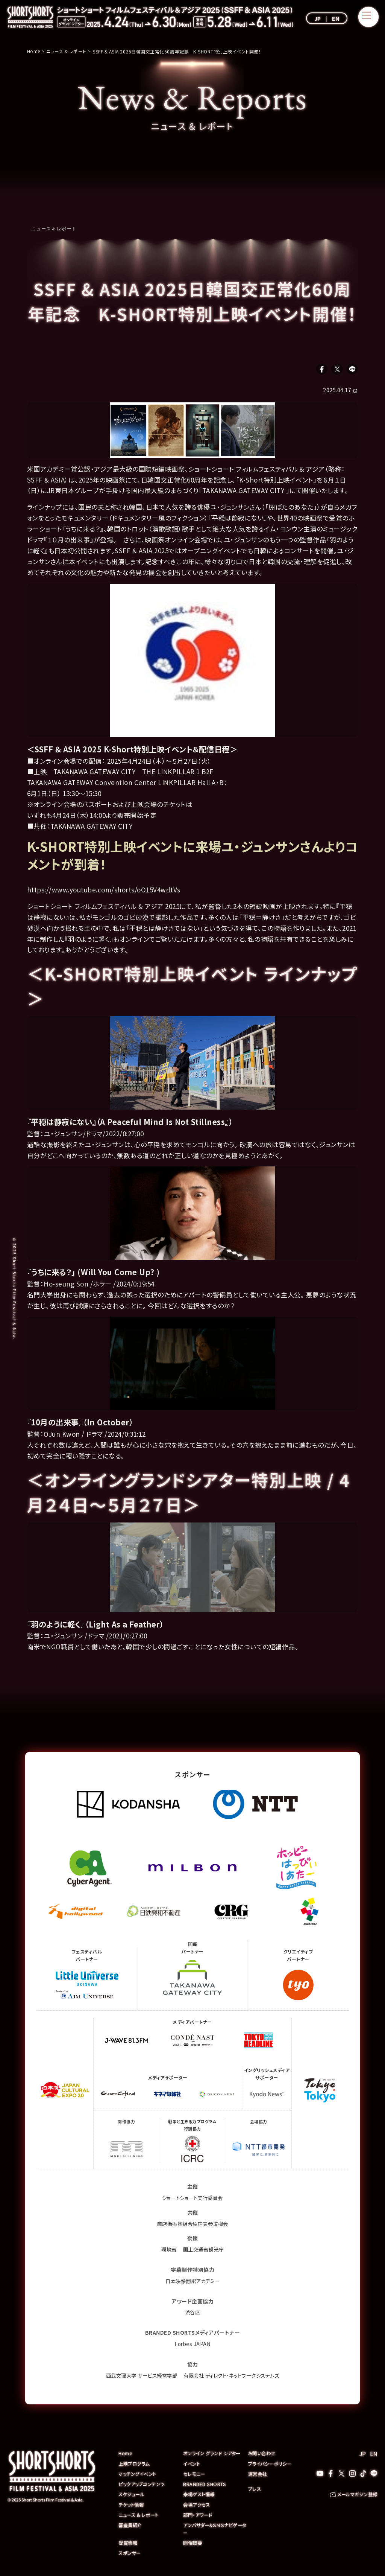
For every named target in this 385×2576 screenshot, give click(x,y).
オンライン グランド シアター (214, 2455)
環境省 (167, 2251)
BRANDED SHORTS (205, 2485)
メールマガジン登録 (355, 2496)
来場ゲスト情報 (200, 2496)
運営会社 (258, 2475)
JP (317, 18)
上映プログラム (135, 2465)
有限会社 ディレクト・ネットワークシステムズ (233, 2377)
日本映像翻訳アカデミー (193, 2283)
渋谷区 (192, 2314)
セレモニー (195, 2475)
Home (125, 2455)
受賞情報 (128, 2544)
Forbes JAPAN (192, 2346)
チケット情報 (132, 2506)
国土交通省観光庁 (204, 2251)
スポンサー (130, 2554)
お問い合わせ (263, 2455)
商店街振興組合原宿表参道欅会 (193, 2225)
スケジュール (132, 2496)
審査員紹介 (131, 2526)
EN (335, 18)
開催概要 (193, 2544)
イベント (192, 2465)
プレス (255, 2490)
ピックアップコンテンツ (143, 2485)
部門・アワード (199, 2516)
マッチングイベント (138, 2475)
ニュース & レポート (54, 228)
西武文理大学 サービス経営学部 (138, 2377)
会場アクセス (197, 2506)
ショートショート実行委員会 (192, 2200)
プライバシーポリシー (271, 2465)
